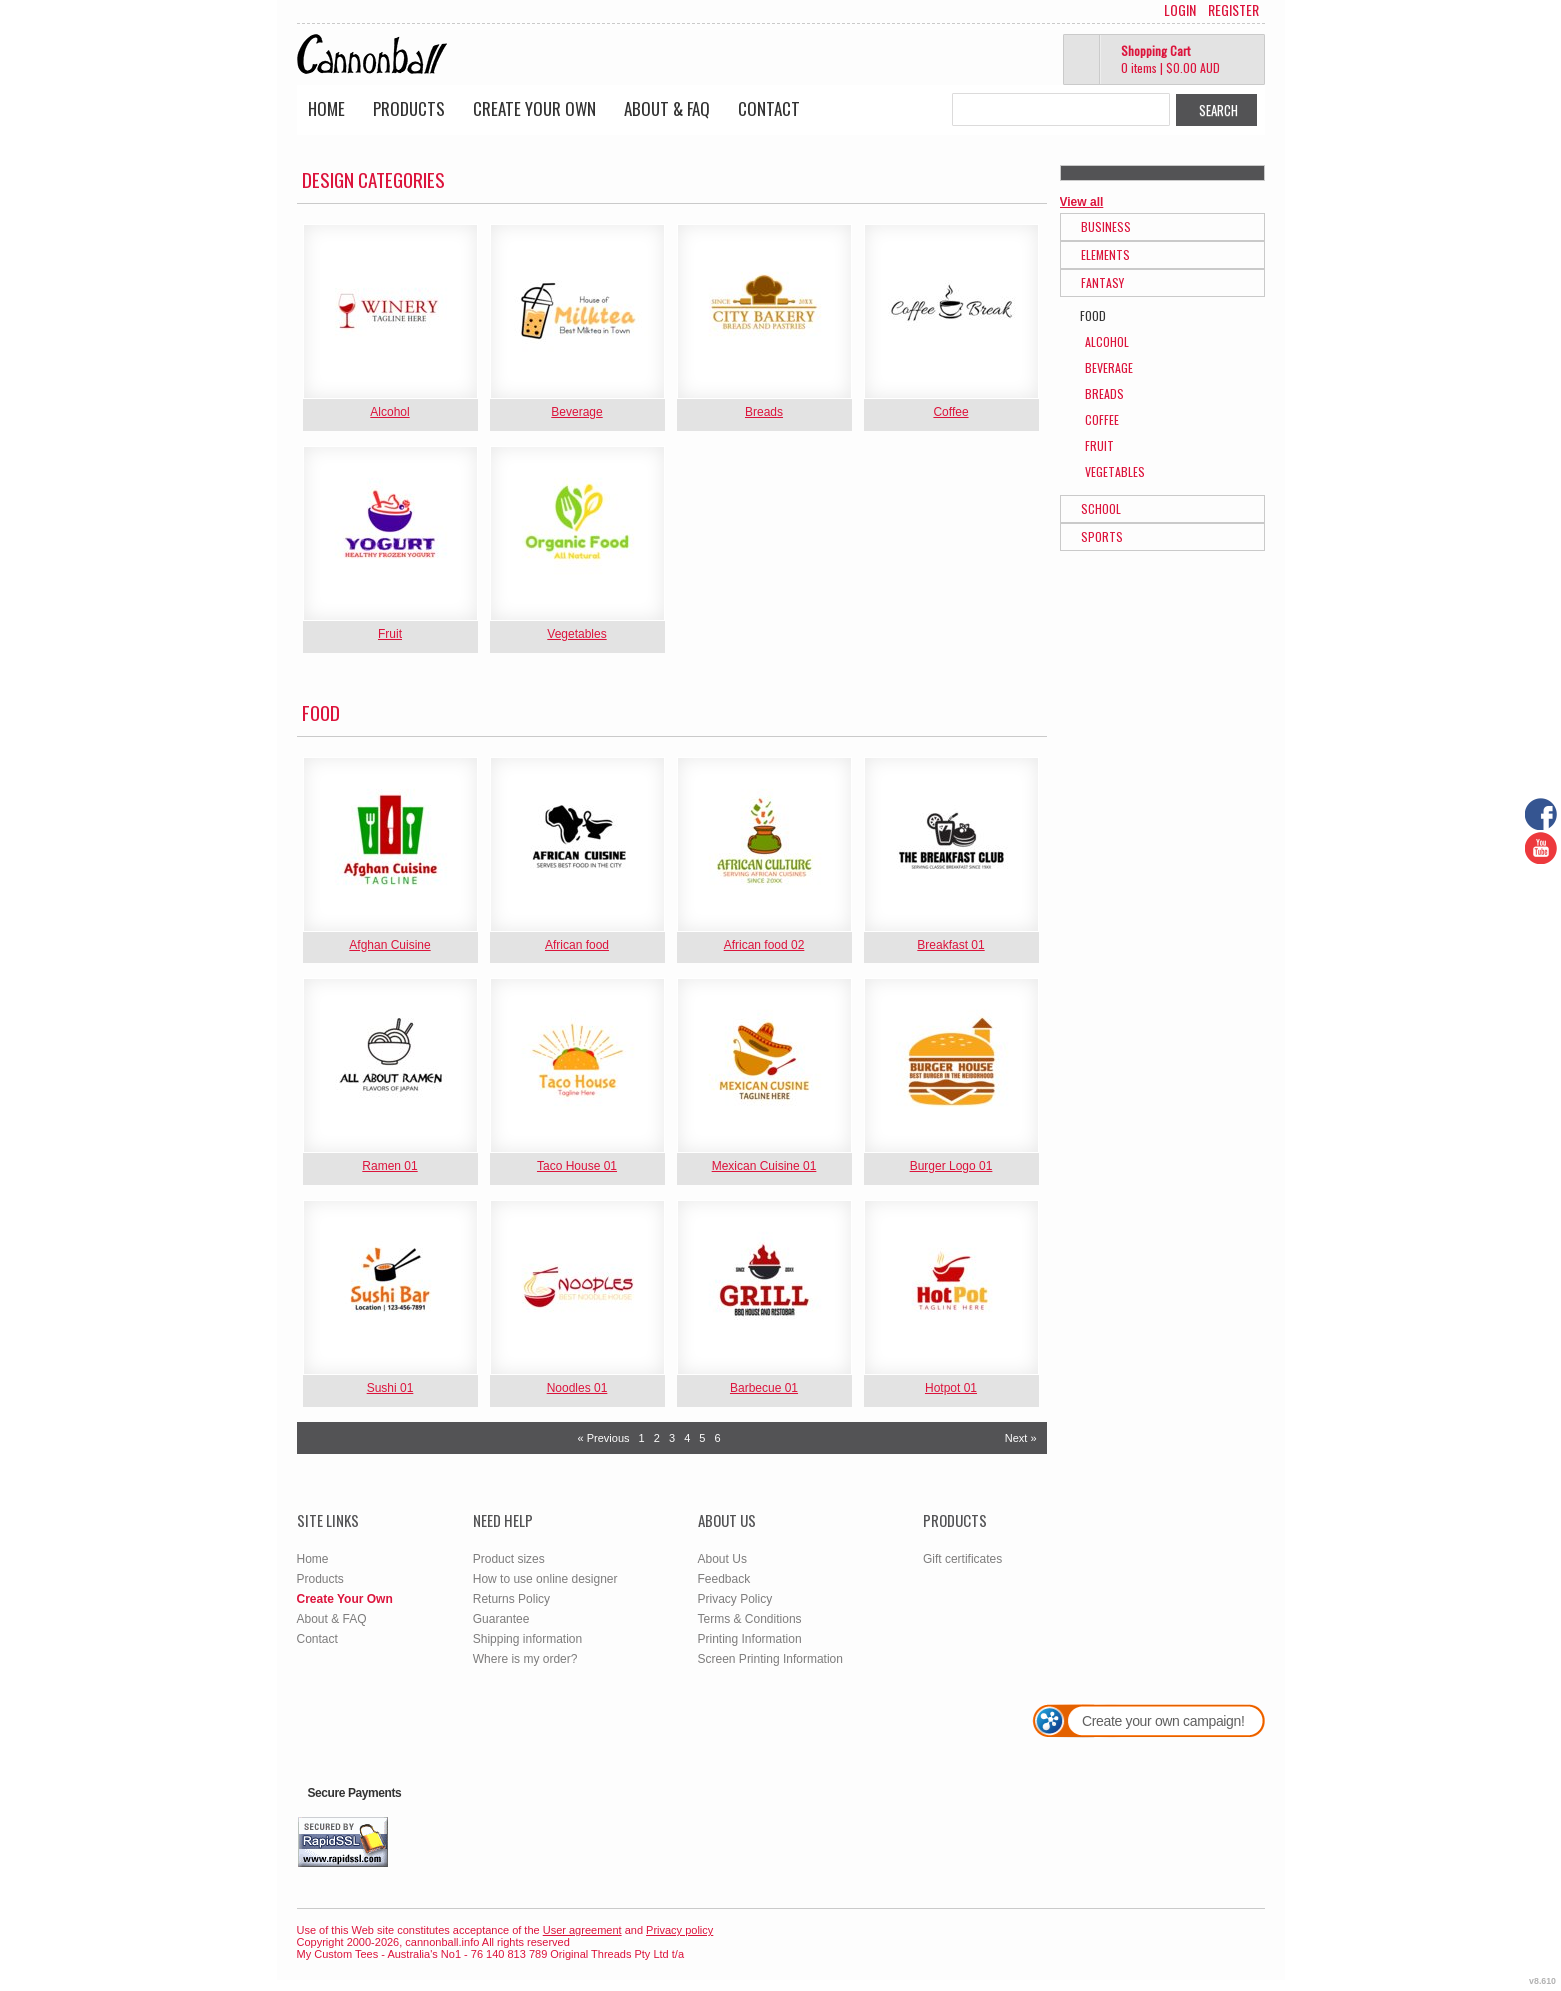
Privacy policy (679, 1930)
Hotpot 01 (951, 1388)
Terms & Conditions (750, 1619)
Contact (769, 108)
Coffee (950, 412)
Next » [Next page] (1021, 1438)
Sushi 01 (390, 1388)
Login (1180, 10)
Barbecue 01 (764, 1388)
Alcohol (389, 412)
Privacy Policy (735, 1599)
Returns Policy (511, 1599)
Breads (764, 412)
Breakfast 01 (950, 945)
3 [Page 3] (672, 1438)
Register (1233, 10)
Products (409, 108)
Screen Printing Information (770, 1659)
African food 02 (764, 945)
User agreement (582, 1930)
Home (326, 108)
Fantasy (1102, 282)
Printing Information (750, 1639)
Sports (1102, 536)
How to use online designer (545, 1579)
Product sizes (509, 1559)
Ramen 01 (389, 1166)
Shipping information (527, 1639)
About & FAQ (667, 108)
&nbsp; (390, 311)
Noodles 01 (577, 1388)
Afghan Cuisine (389, 945)
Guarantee (501, 1619)
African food (577, 945)
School (1101, 508)
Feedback (724, 1579)
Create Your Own (534, 108)
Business (1106, 226)
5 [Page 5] (702, 1438)
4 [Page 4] (687, 1438)
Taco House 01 (577, 1166)
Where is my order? (525, 1659)
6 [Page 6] (718, 1438)
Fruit (390, 634)
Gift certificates (962, 1559)
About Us (722, 1559)
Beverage (576, 412)
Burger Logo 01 (951, 1166)
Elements (1105, 254)
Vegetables (576, 634)
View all (1082, 202)
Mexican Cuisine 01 (764, 1166)
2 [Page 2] (657, 1438)
